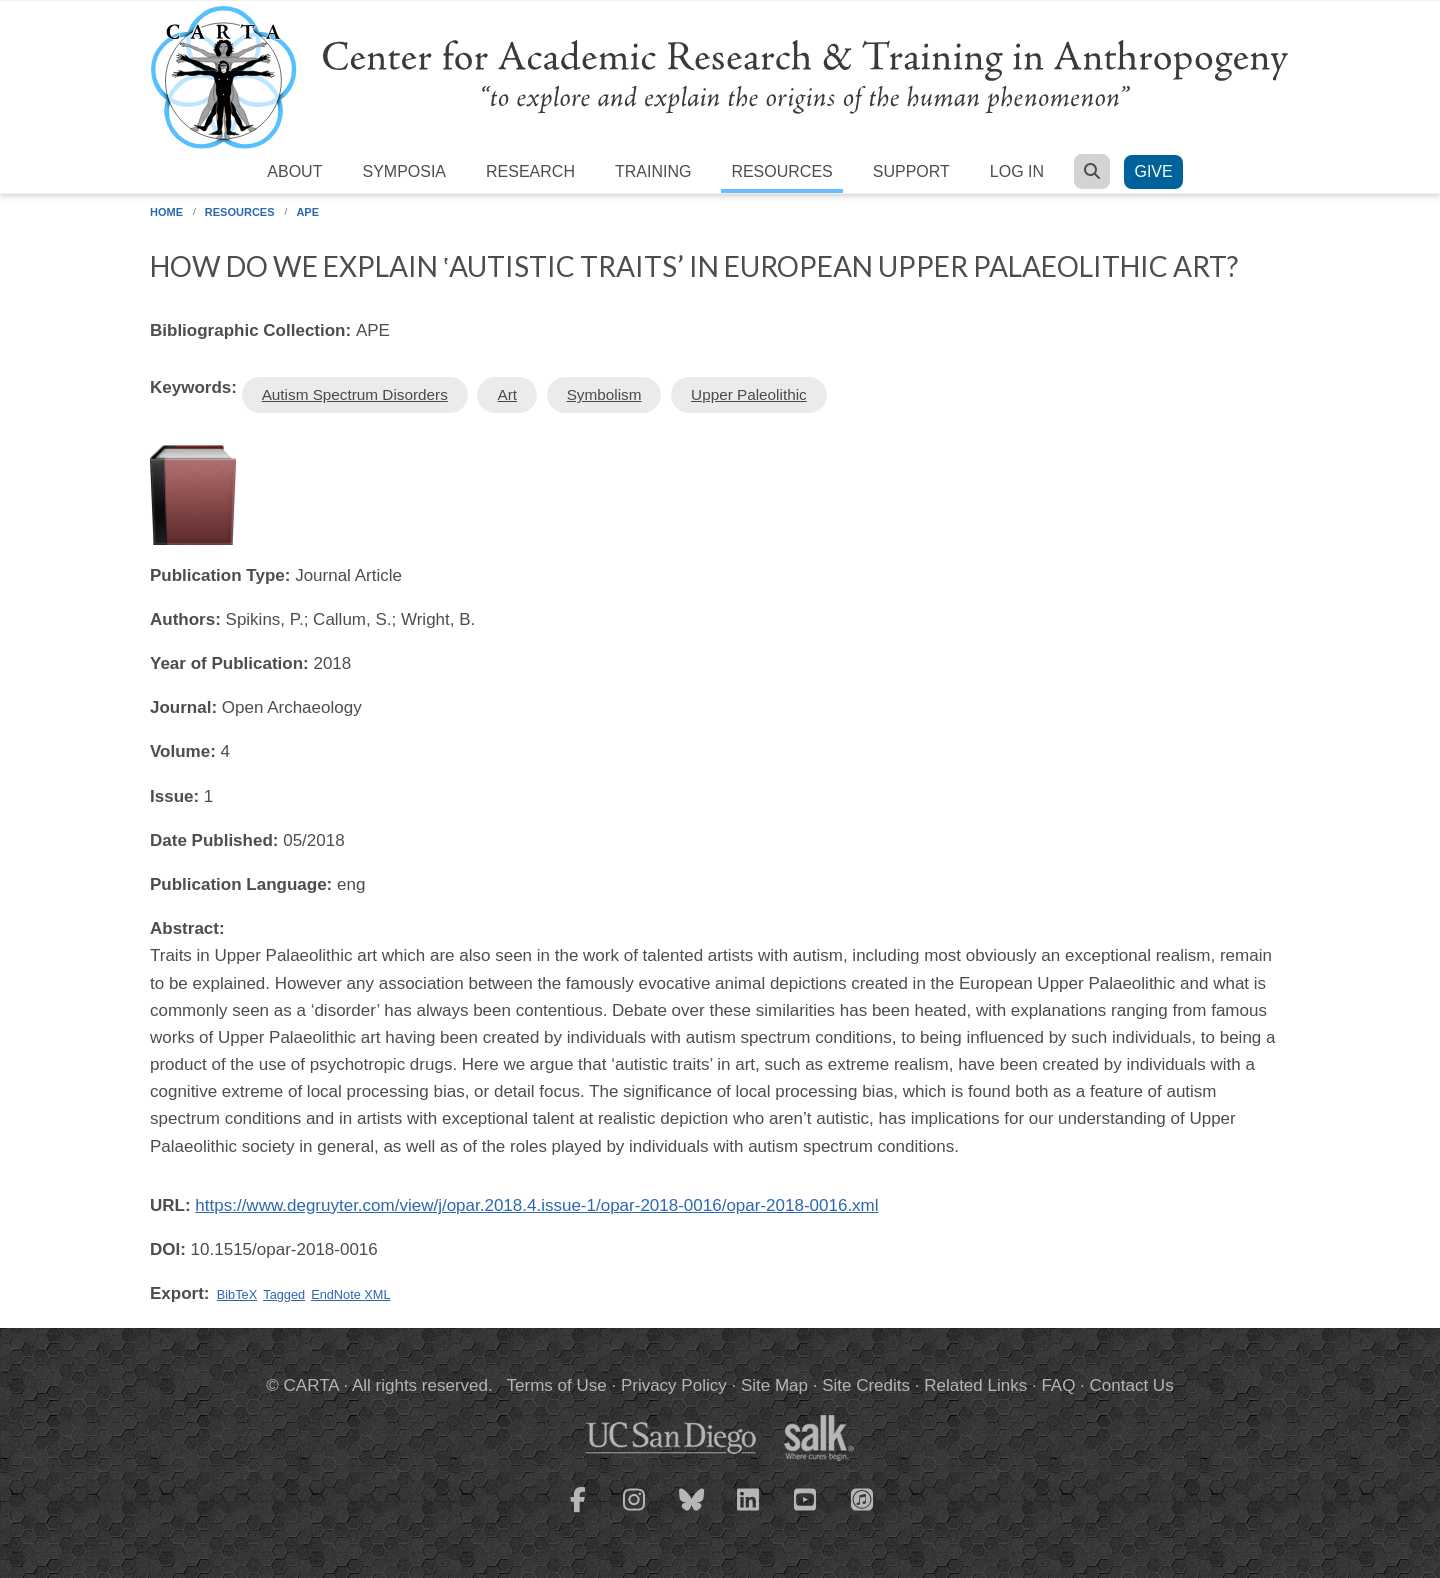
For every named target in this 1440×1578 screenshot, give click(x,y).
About (294, 171)
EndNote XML (350, 1294)
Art (507, 394)
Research (530, 171)
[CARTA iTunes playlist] (863, 1498)
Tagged (284, 1294)
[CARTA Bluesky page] (692, 1512)
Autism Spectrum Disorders (355, 394)
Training (653, 171)
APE (307, 212)
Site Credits (866, 1385)
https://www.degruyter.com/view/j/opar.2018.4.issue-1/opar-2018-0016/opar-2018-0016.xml (536, 1205)
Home (166, 212)
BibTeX (237, 1294)
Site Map (774, 1385)
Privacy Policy (674, 1385)
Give (1153, 171)
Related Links (975, 1385)
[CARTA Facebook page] (578, 1512)
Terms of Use (557, 1385)
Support (911, 171)
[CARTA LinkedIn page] (749, 1512)
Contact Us (1132, 1385)
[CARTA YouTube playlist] (806, 1512)
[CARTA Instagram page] (635, 1512)
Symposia (404, 171)
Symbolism (604, 394)
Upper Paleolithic (749, 394)
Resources (781, 171)
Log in (1017, 171)
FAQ (1058, 1385)
